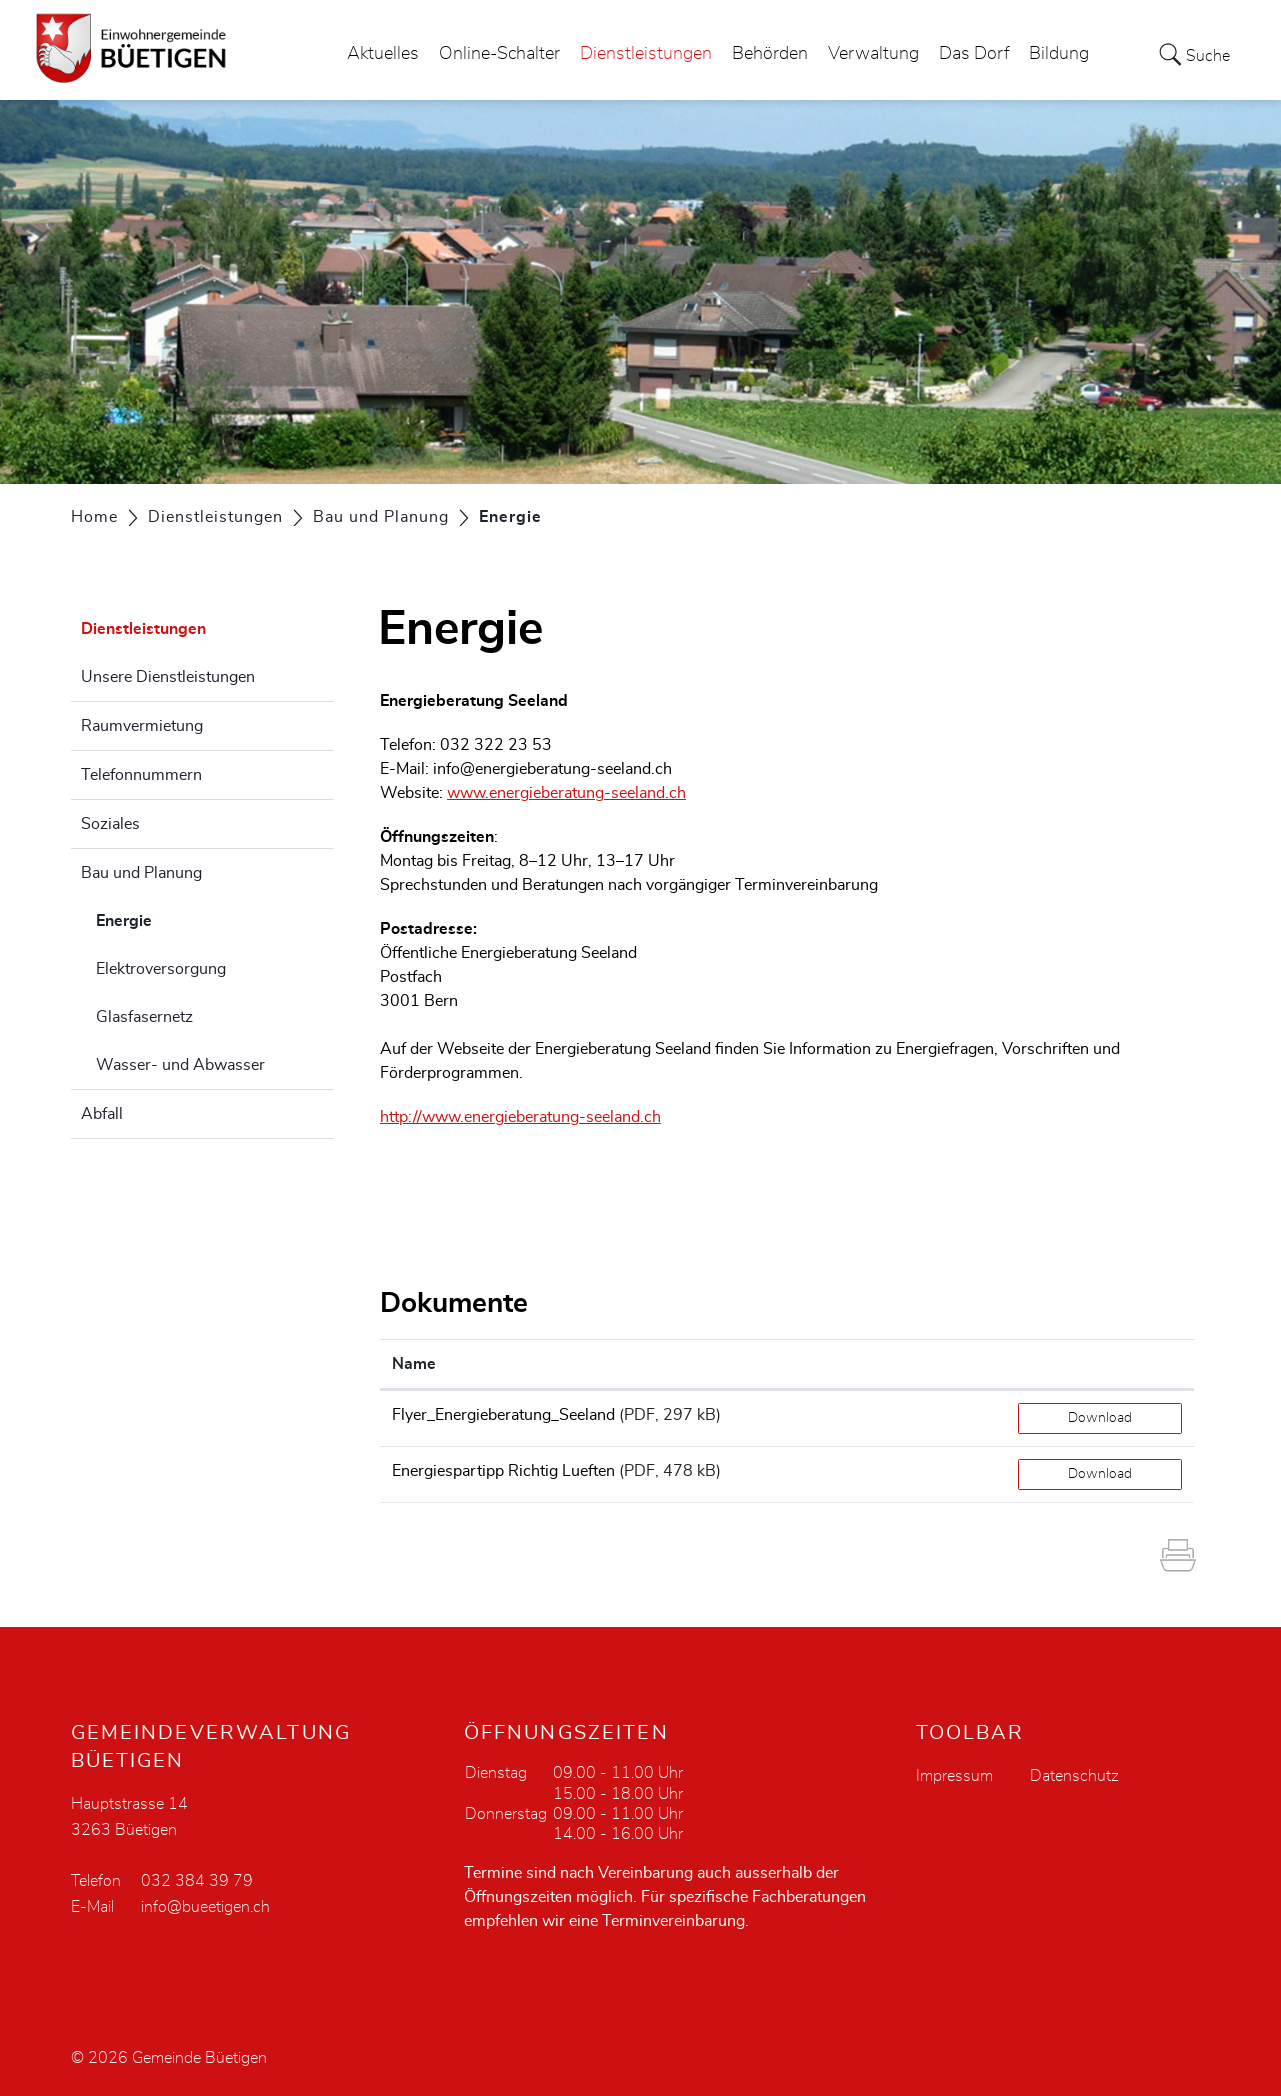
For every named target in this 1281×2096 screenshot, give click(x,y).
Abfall (102, 1114)
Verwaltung (873, 54)
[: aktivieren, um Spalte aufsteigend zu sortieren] (1100, 1364)
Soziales (110, 824)
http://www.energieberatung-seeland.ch (520, 1117)
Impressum (954, 1776)
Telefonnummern (141, 775)
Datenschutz (1074, 1776)
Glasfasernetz (144, 1017)
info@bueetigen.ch (205, 1907)
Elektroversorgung (161, 969)
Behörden (770, 54)
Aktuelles (383, 54)
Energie (174, 918)
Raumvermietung (142, 726)
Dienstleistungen (646, 54)
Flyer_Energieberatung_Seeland (503, 1415)
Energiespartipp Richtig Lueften (503, 1471)
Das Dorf (974, 54)
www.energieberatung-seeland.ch (566, 793)
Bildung (1059, 54)
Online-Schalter (499, 54)
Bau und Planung (141, 873)
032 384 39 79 (197, 1881)
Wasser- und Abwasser (180, 1065)
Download (1100, 1418)
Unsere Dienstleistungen (168, 677)
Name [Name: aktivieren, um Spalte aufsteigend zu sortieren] (414, 1364)
